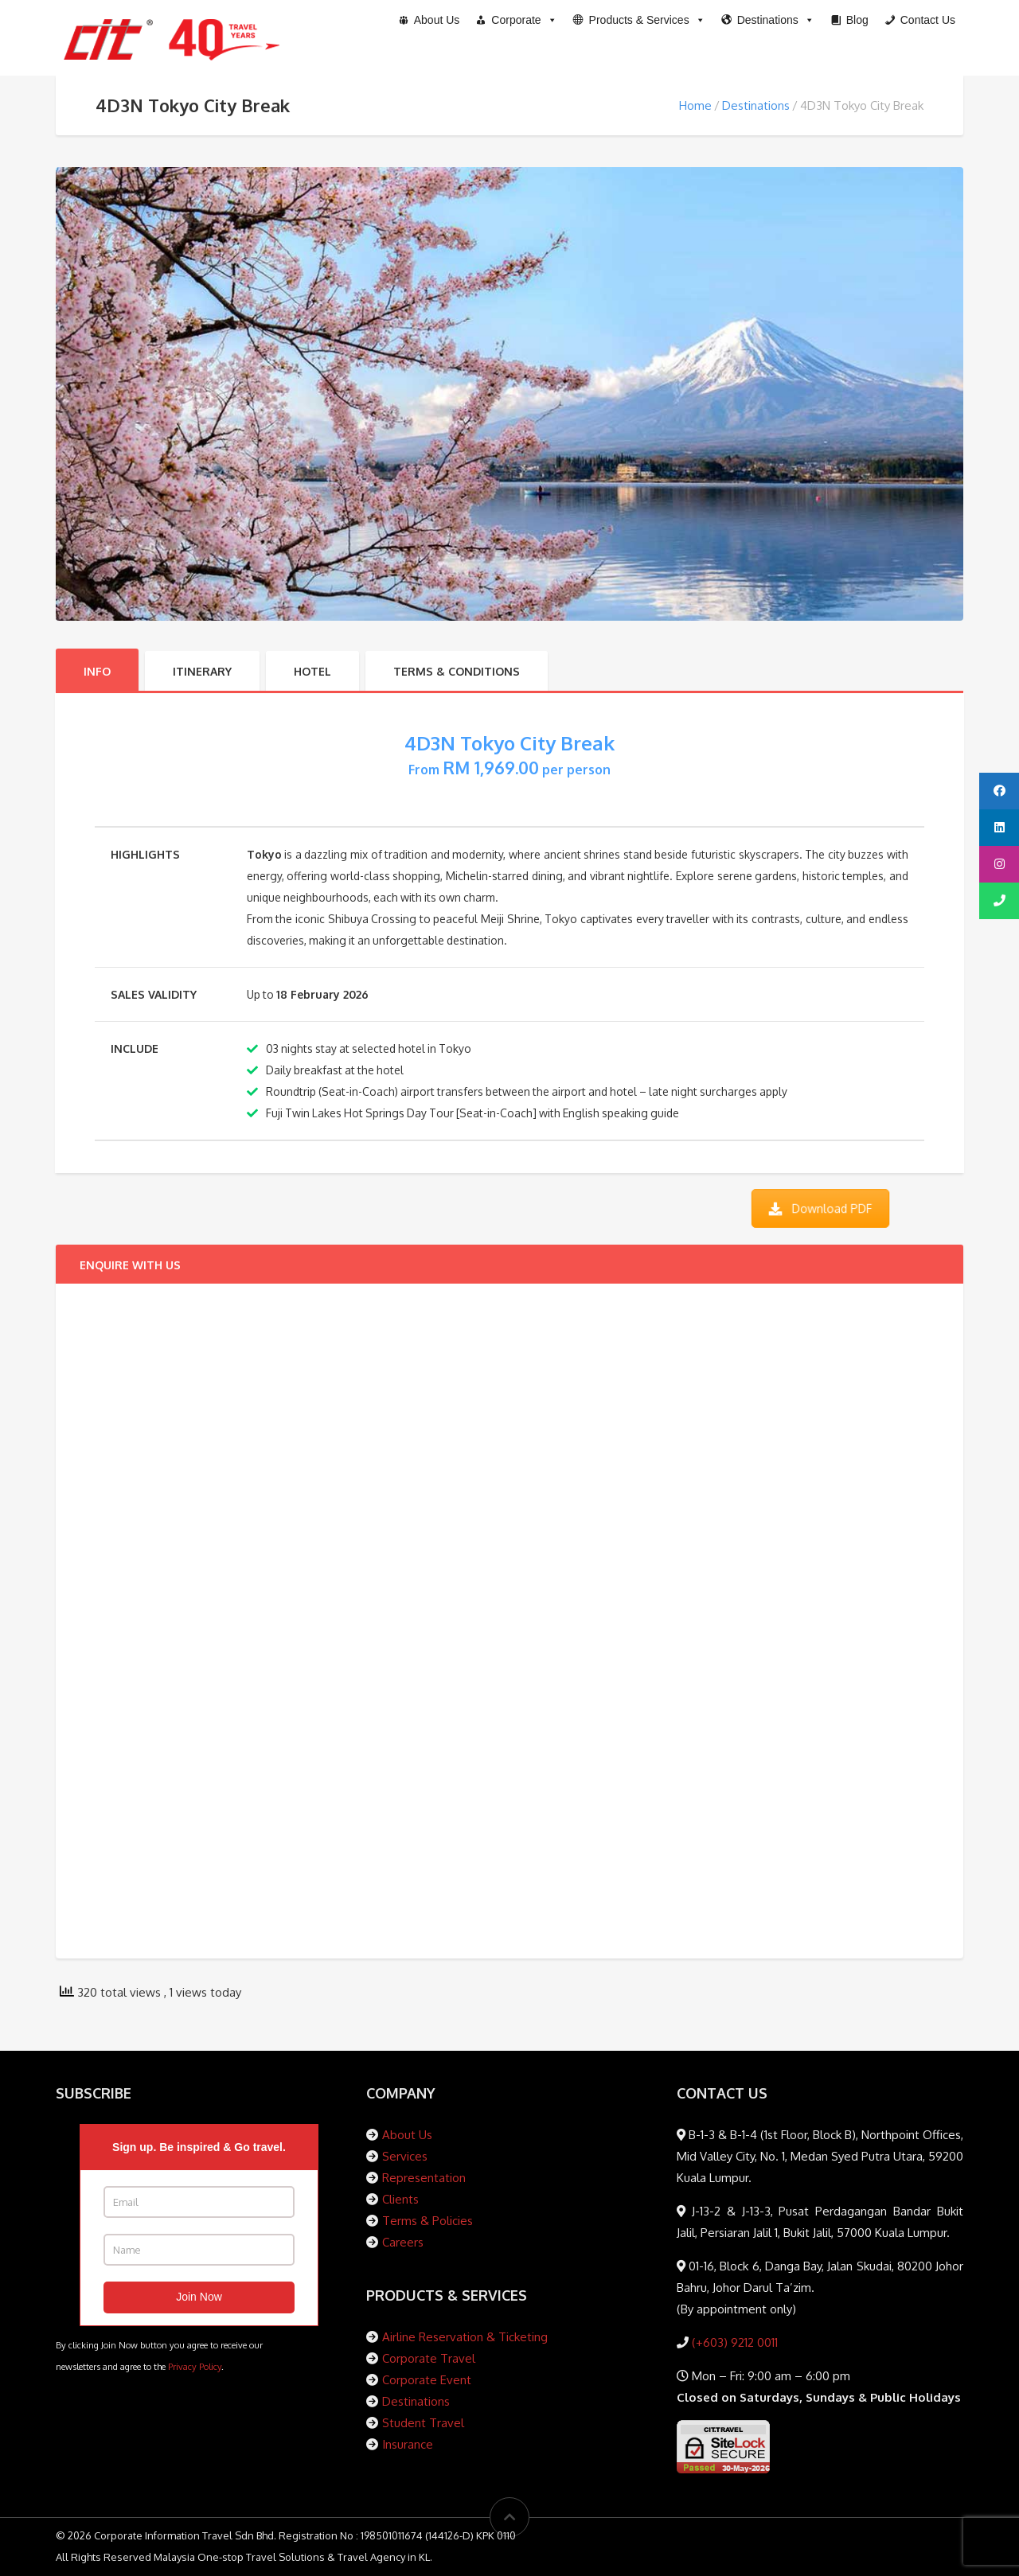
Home (695, 105)
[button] (639, 20)
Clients (400, 2199)
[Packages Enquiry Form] (466, 1617)
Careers (403, 2242)
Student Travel (423, 2422)
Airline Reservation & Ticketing (465, 2336)
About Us (407, 2134)
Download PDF (819, 1208)
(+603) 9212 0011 (733, 2342)
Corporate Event (426, 2379)
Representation (424, 2177)
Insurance (407, 2444)
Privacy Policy (194, 2366)
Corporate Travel (428, 2358)
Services (405, 2156)
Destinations (756, 105)
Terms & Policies (427, 2220)
